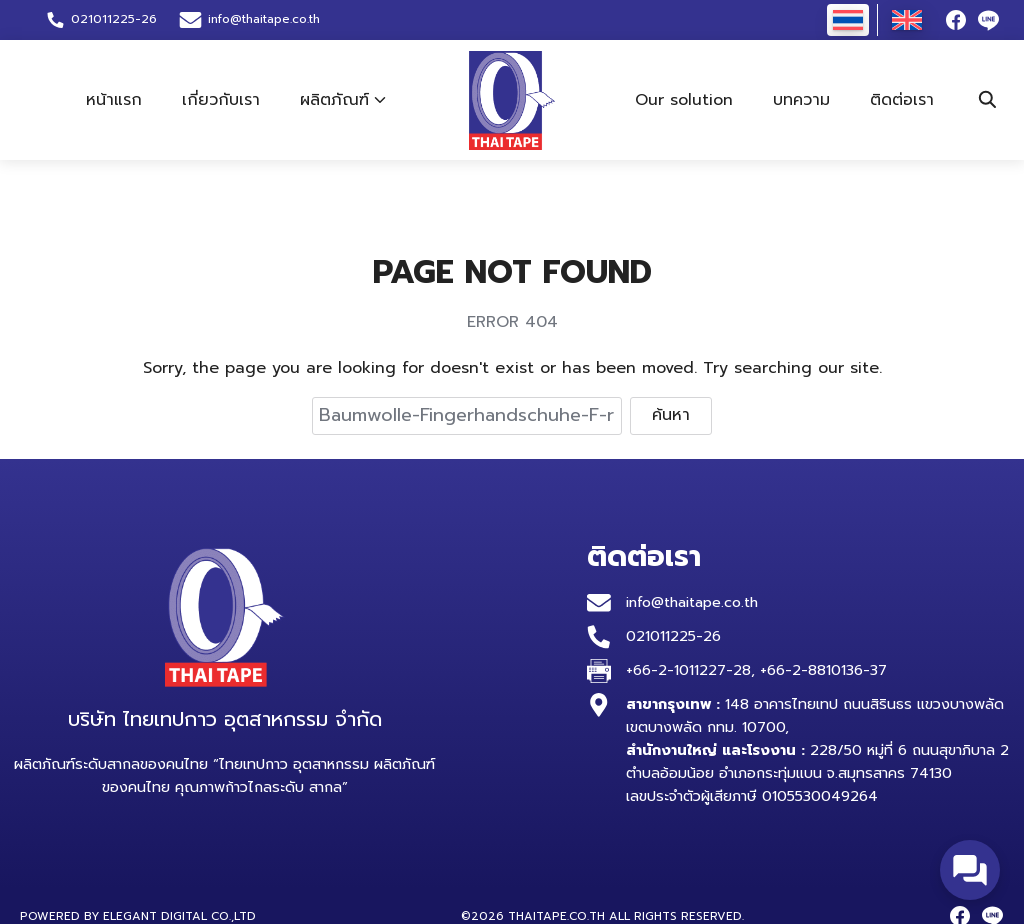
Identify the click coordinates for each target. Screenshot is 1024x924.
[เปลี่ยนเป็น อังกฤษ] (907, 20)
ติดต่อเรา (902, 100)
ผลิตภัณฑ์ (334, 100)
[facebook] (956, 20)
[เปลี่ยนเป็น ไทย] (848, 20)
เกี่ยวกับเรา (221, 100)
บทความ (801, 100)
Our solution (684, 100)
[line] (988, 20)
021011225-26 (673, 636)
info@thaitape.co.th (264, 19)
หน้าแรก (114, 100)
